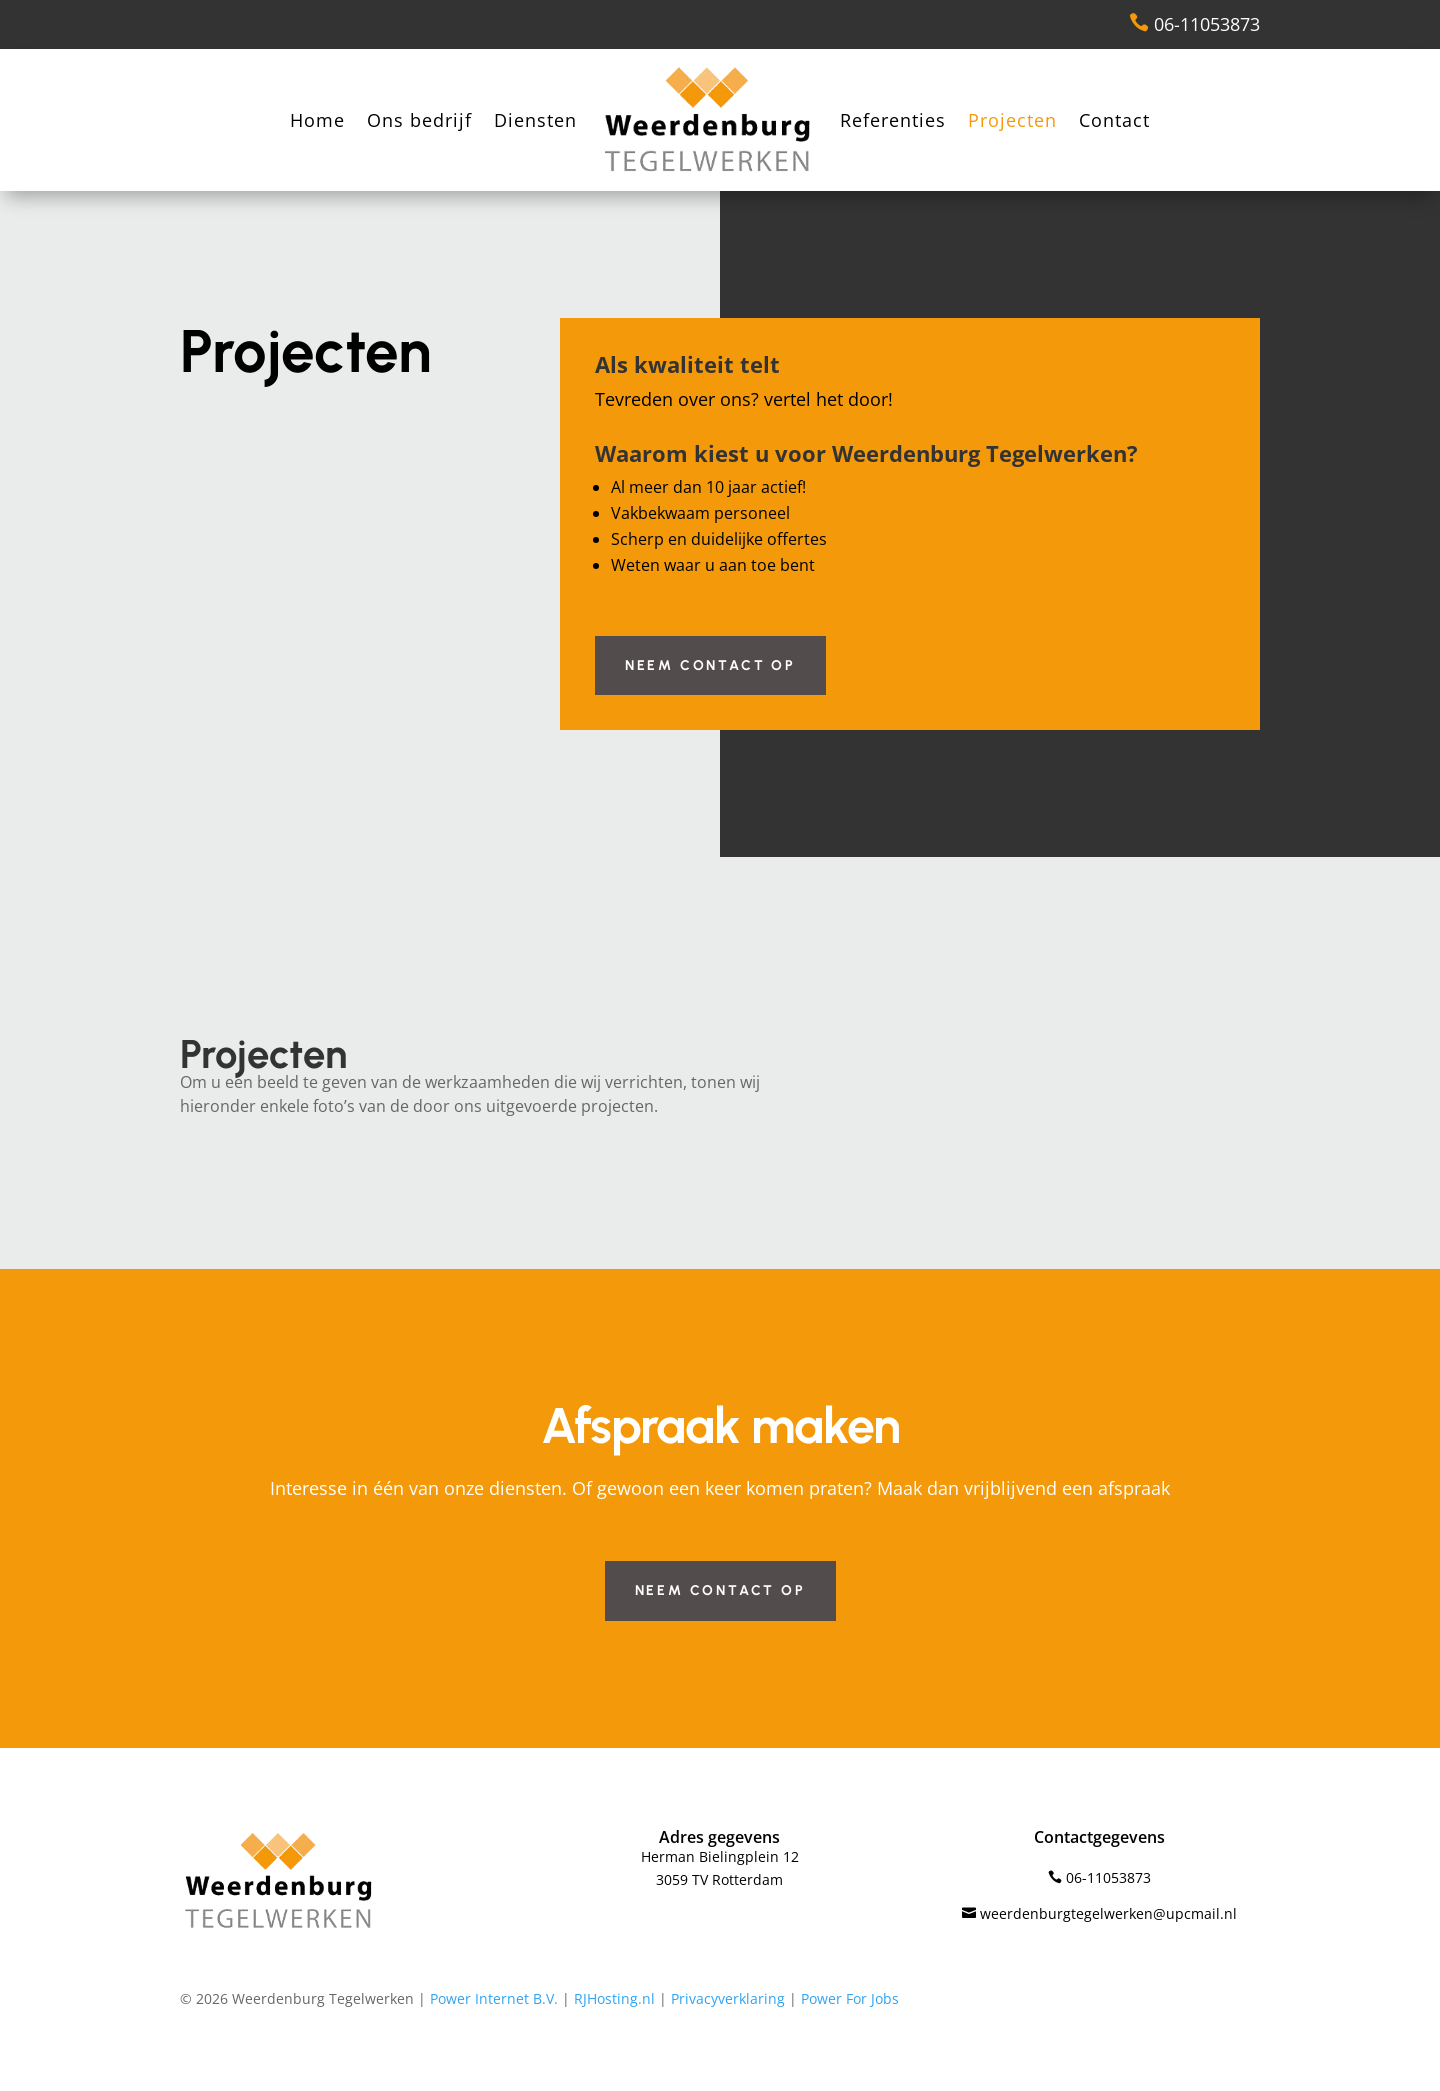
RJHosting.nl (614, 1998)
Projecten (1012, 120)
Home (317, 120)
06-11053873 (1194, 24)
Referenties (893, 120)
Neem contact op (710, 665)
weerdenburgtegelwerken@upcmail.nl (1099, 1913)
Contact (1114, 120)
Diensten (535, 120)
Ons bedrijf (419, 120)
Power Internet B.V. (494, 1998)
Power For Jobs (850, 1998)
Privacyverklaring (728, 1998)
